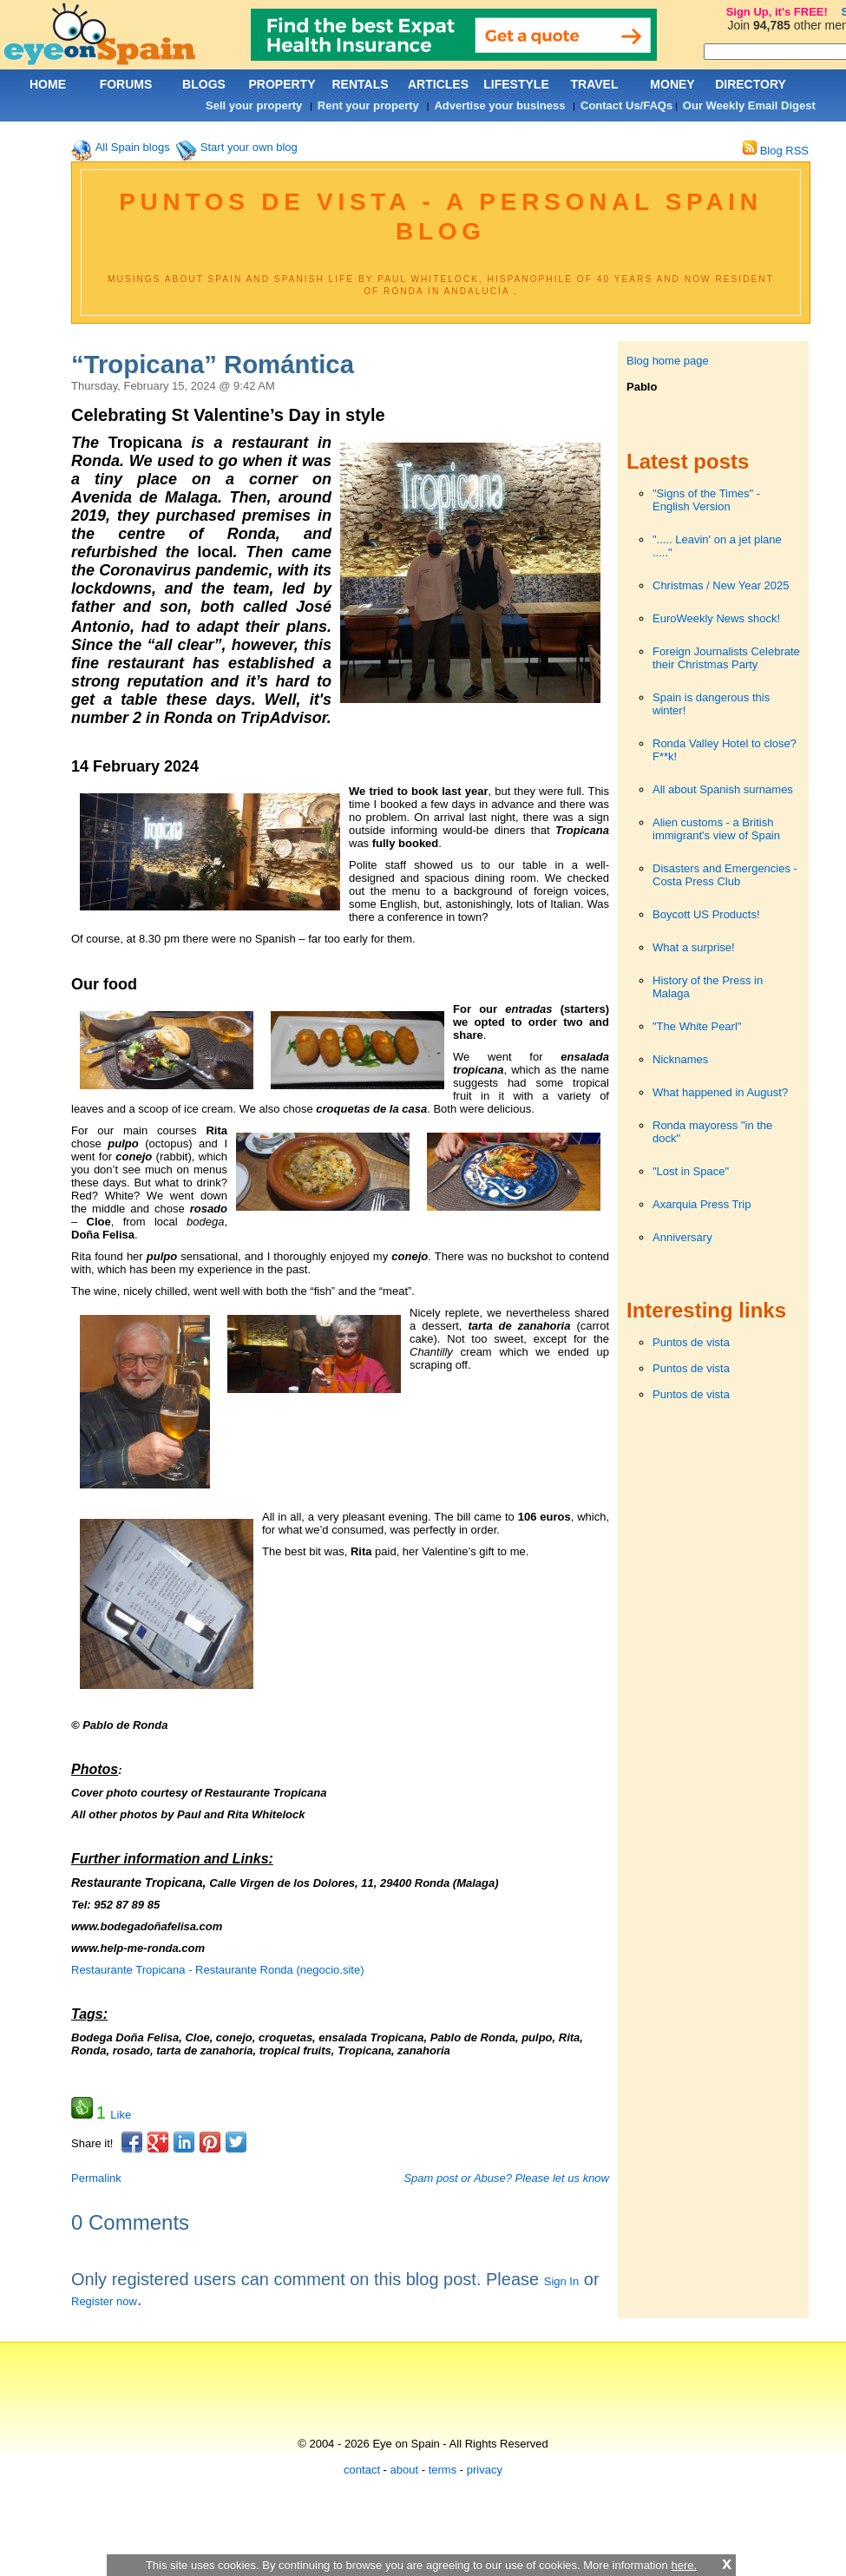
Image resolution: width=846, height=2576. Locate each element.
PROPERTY (281, 84)
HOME (48, 84)
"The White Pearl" (697, 1026)
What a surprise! (694, 947)
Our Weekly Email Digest (749, 105)
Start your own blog (249, 147)
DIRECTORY (750, 84)
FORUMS (126, 84)
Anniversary (682, 1237)
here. (684, 2565)
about (404, 2469)
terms (443, 2469)
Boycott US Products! (706, 914)
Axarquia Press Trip (702, 1204)
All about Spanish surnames (723, 789)
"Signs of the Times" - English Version (706, 500)
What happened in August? (720, 1092)
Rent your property (368, 105)
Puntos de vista (691, 1342)
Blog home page (667, 360)
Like (120, 2114)
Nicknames (680, 1059)
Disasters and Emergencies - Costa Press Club (725, 875)
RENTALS (359, 84)
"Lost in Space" (691, 1171)
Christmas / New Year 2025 (721, 585)
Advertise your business (499, 105)
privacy (484, 2469)
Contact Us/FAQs (626, 105)
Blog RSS (776, 150)
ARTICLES (438, 84)
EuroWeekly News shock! (716, 618)
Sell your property (254, 105)
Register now (104, 2301)
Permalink (96, 2178)
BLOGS (204, 84)
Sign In (561, 2281)
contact (362, 2469)
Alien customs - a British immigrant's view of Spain (716, 829)
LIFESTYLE (515, 84)
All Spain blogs (132, 147)
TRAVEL (595, 84)
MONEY (672, 84)
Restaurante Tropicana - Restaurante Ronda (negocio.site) (217, 1969)
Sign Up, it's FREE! (777, 11)
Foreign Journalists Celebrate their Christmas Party (726, 658)
